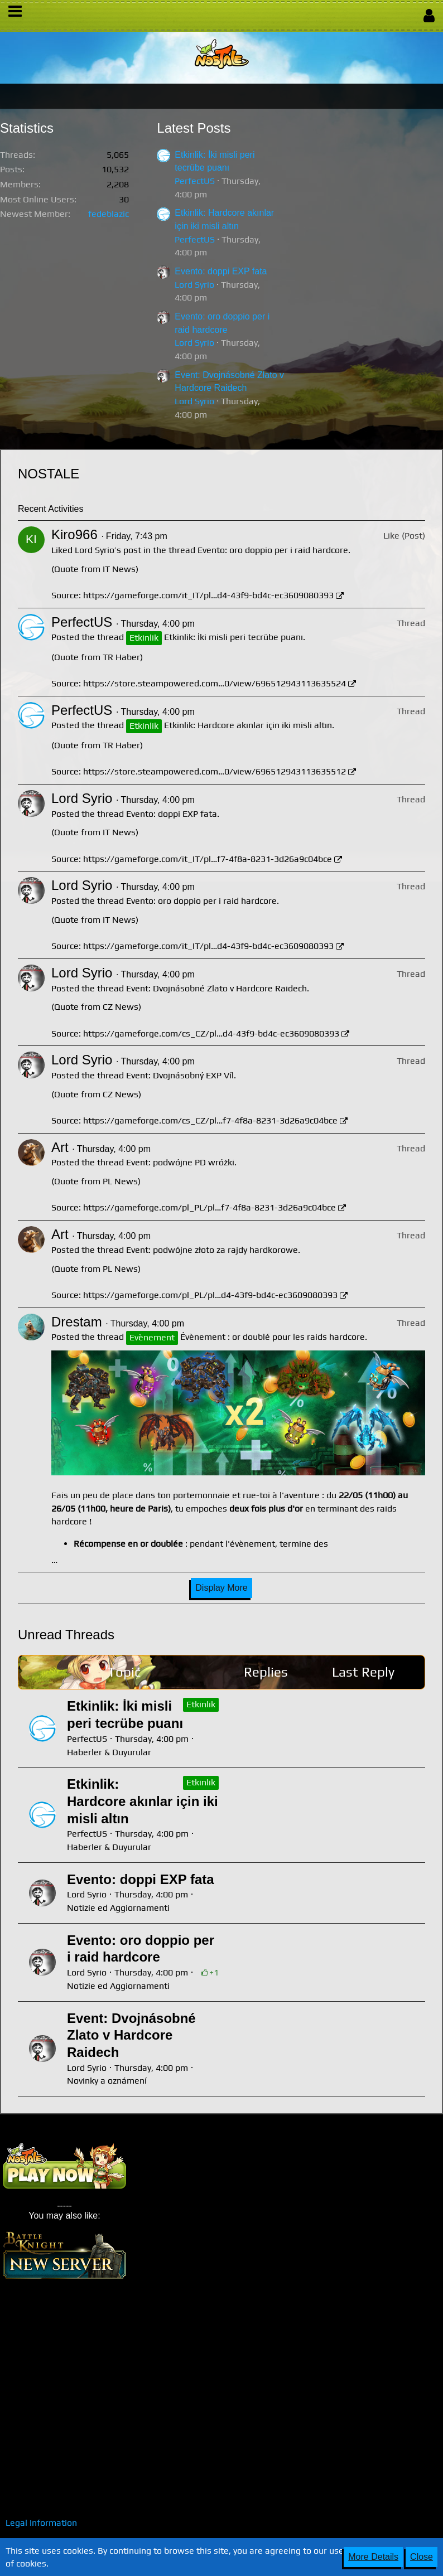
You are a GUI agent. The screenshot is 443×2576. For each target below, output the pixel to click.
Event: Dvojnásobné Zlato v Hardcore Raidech (216, 988)
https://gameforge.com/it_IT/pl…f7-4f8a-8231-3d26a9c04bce (207, 859)
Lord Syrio (194, 284)
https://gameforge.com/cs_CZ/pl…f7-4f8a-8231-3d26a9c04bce (210, 1120)
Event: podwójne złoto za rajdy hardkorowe (212, 1250)
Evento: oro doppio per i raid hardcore (273, 550)
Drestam (76, 1321)
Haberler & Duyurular (109, 1752)
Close (421, 2557)
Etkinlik (200, 1704)
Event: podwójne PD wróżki (180, 1162)
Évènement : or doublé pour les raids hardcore (272, 1336)
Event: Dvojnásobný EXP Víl (180, 1075)
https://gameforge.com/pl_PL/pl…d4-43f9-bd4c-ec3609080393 (210, 1295)
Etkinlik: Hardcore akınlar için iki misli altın (248, 725)
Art (60, 1147)
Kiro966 (74, 534)
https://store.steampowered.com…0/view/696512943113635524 (214, 683)
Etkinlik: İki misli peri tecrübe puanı (233, 637)
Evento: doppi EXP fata (221, 271)
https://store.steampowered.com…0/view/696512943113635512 (214, 771)
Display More (221, 1587)
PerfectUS (195, 181)
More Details (373, 2557)
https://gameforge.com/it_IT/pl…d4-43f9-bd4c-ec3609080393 (208, 595)
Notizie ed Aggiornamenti (118, 1907)
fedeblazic (108, 214)
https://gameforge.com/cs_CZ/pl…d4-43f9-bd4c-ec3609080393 (211, 1033)
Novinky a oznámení (107, 2080)
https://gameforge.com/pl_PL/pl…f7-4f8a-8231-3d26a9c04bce (209, 1207)
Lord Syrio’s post (108, 550)
